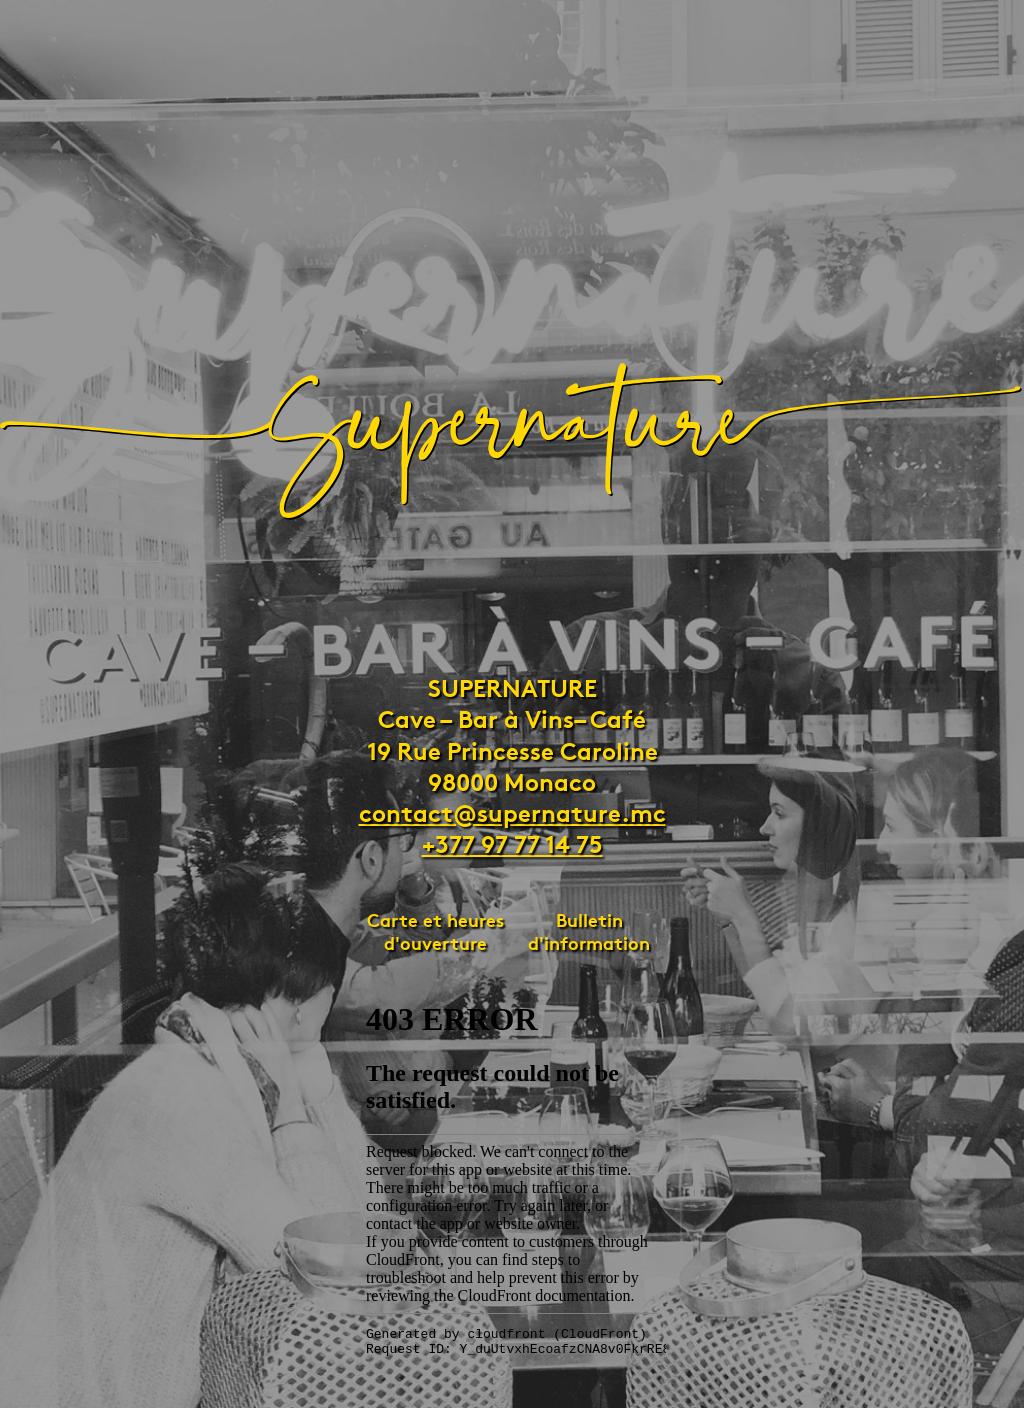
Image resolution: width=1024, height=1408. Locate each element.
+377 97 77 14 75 (512, 842)
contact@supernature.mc (512, 811)
